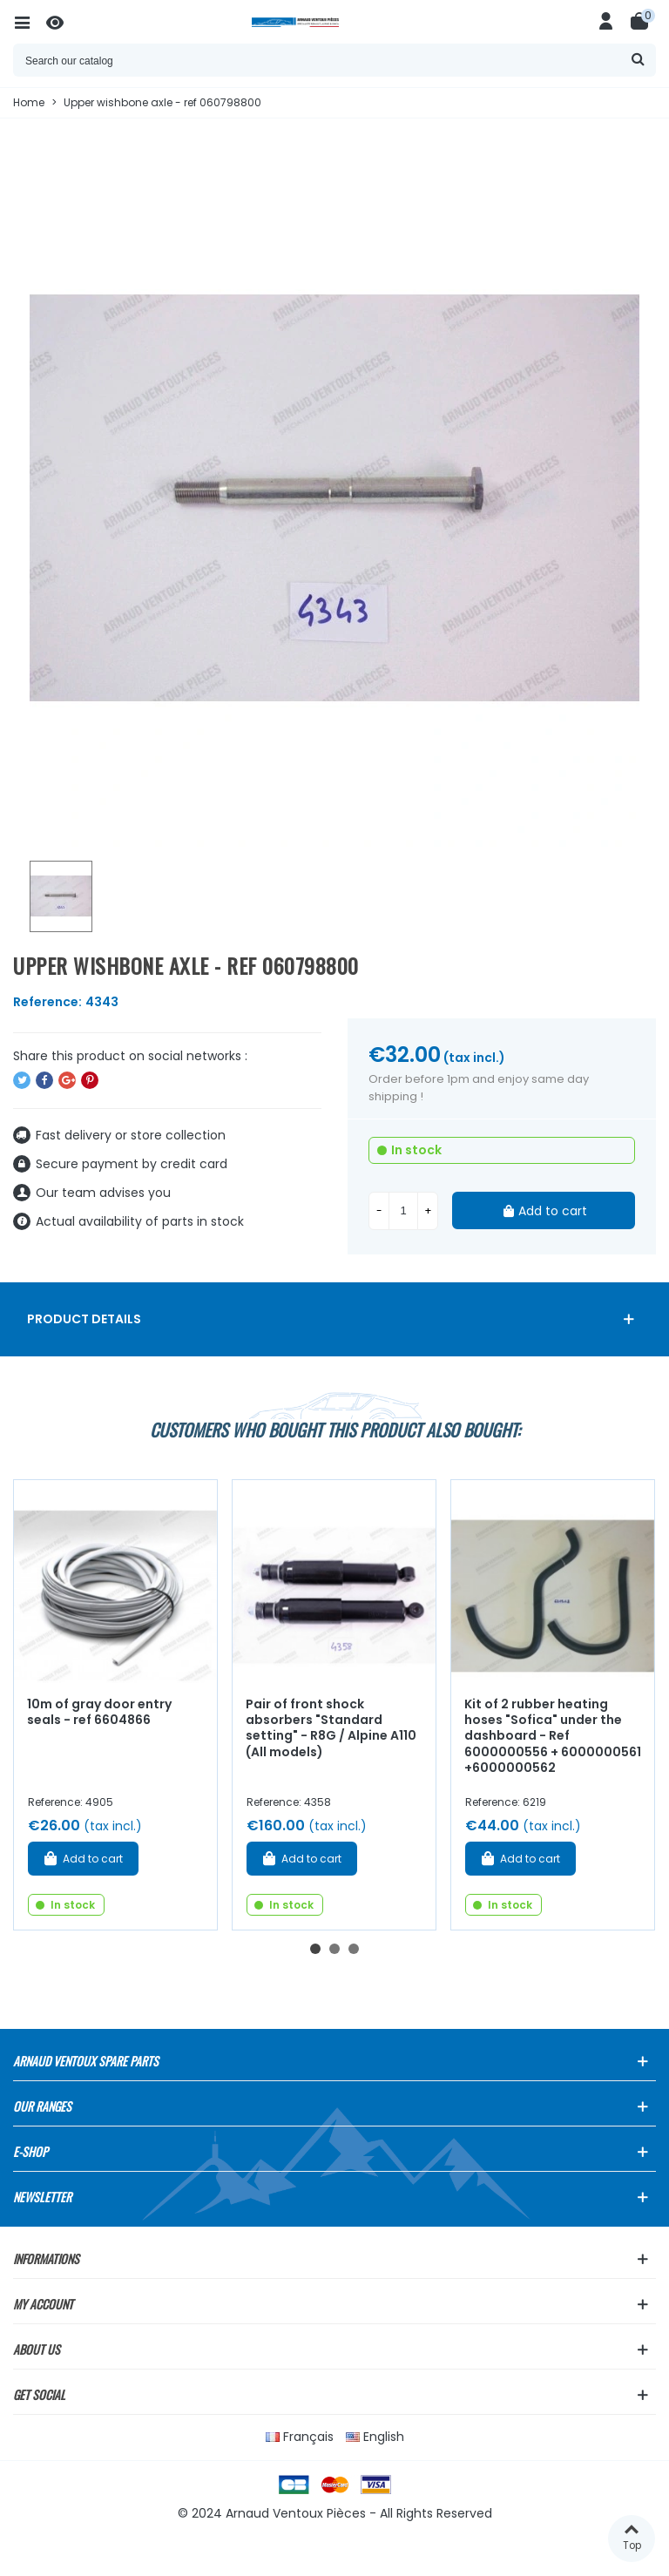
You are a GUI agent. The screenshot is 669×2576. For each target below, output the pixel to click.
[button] (315, 1949)
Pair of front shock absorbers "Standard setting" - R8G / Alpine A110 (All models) (331, 1728)
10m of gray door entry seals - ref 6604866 (99, 1712)
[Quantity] (403, 1211)
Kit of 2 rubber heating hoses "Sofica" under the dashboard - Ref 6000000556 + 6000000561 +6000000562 (552, 1736)
